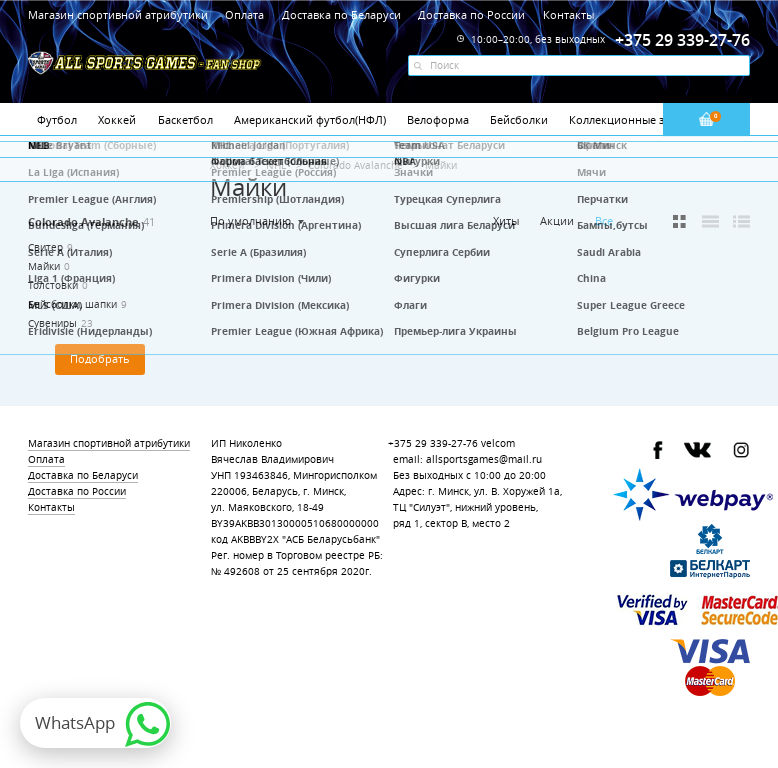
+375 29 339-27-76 (433, 443)
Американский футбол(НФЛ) (310, 119)
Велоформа (438, 119)
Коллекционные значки (633, 119)
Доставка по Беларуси (341, 14)
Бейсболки (519, 119)
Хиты (506, 220)
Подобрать (100, 359)
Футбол (57, 119)
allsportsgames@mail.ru (484, 459)
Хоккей (117, 119)
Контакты (568, 14)
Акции (557, 220)
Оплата (244, 14)
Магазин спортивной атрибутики (119, 14)
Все (604, 221)
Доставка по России (471, 14)
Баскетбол (185, 119)
